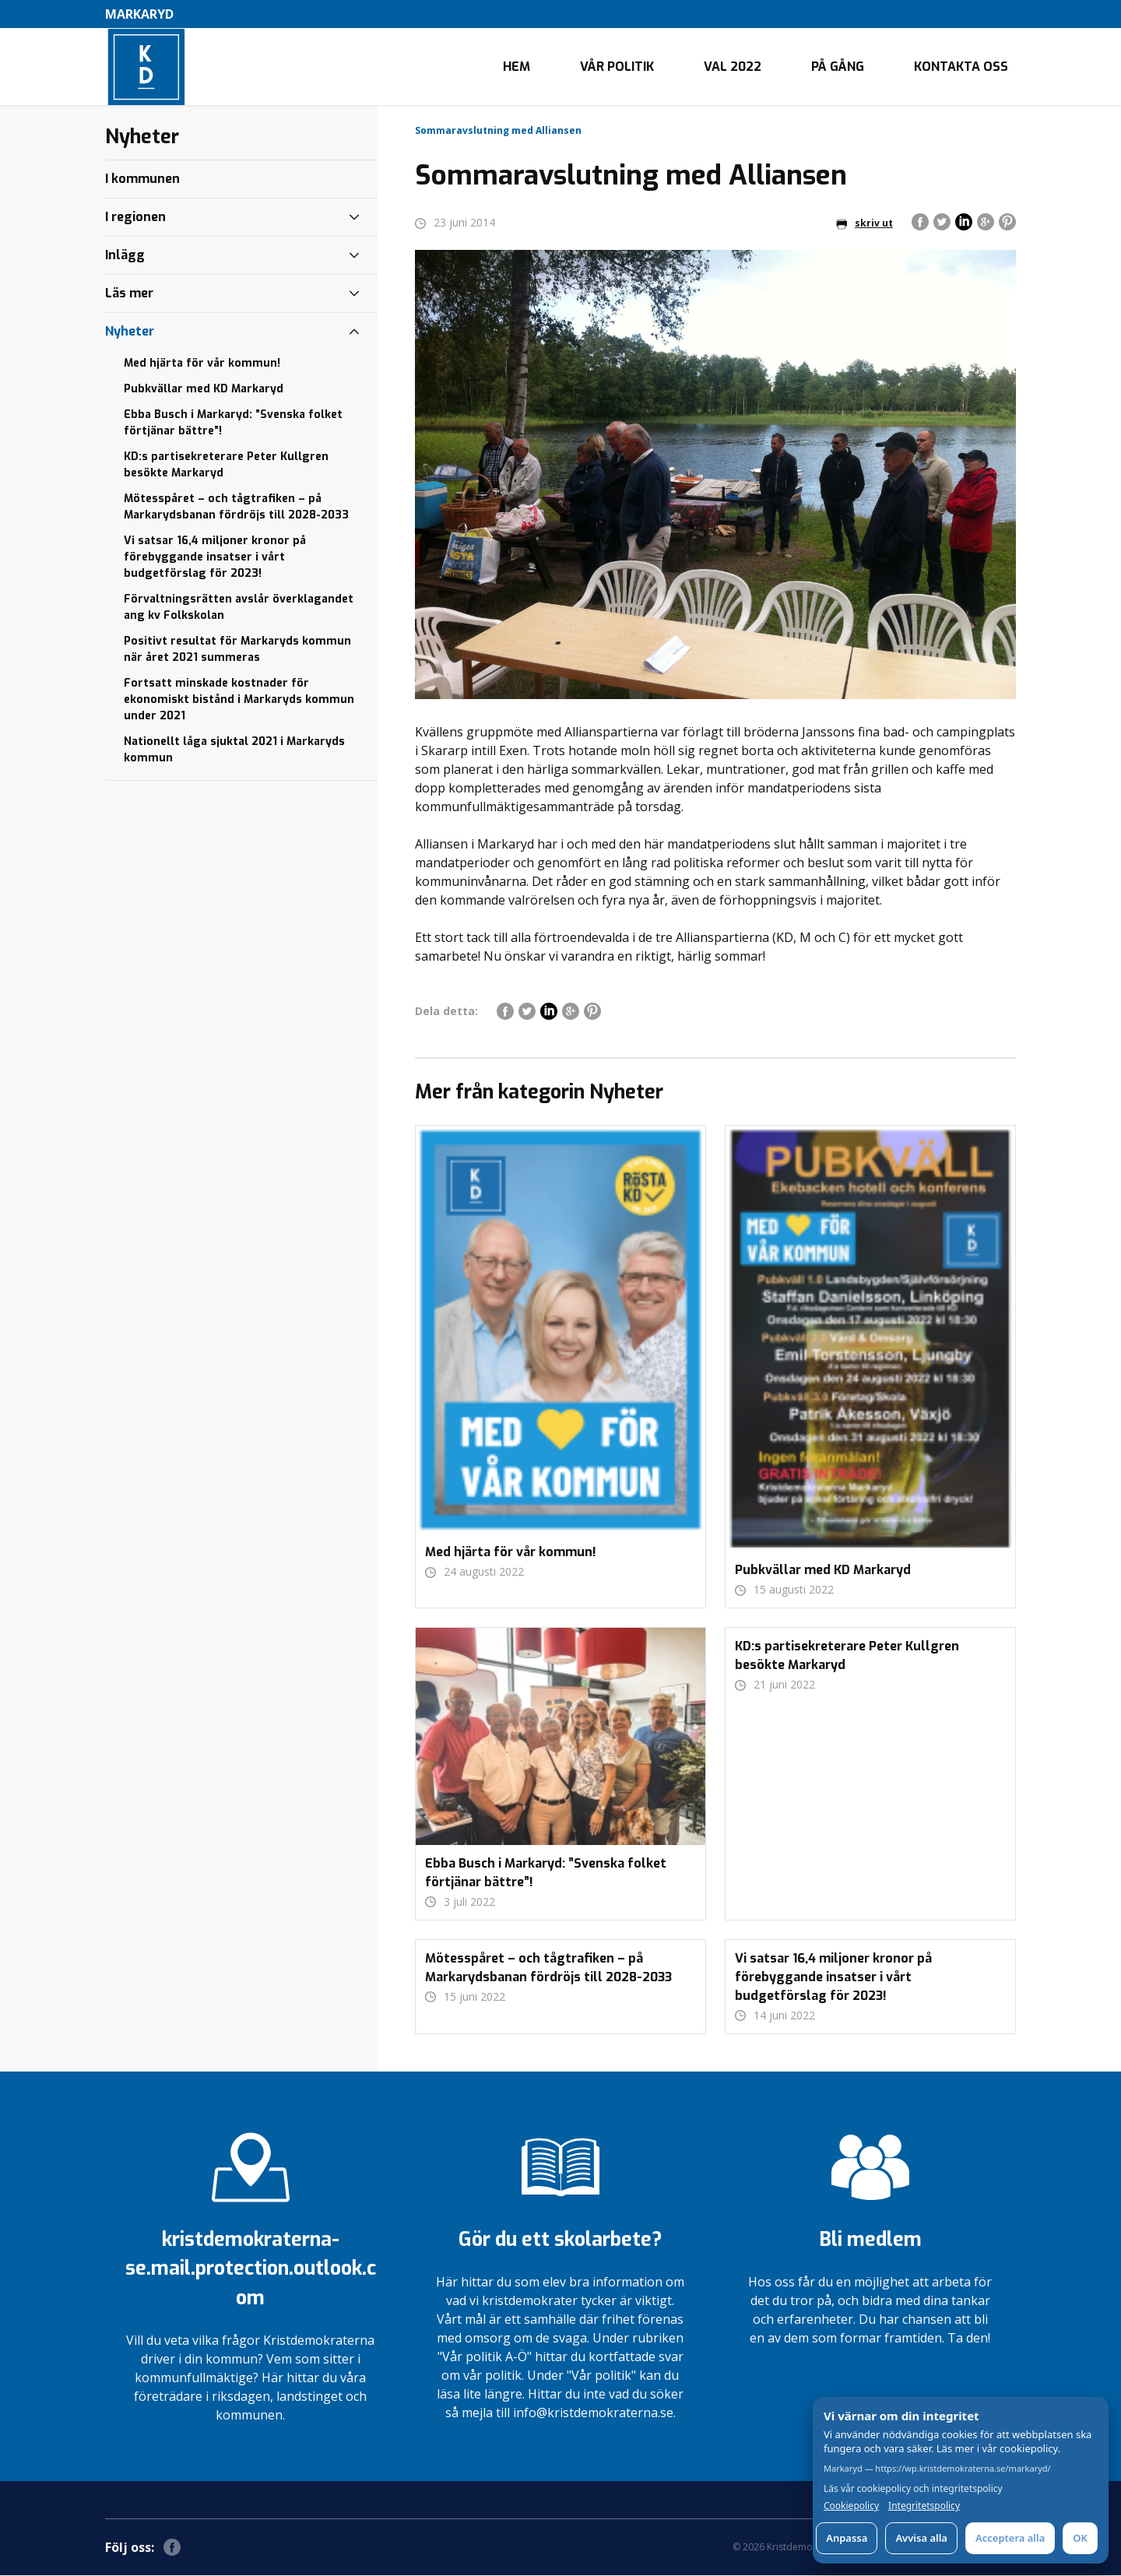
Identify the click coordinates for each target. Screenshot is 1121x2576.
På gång (837, 66)
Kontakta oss (961, 66)
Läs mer (129, 294)
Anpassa (846, 2538)
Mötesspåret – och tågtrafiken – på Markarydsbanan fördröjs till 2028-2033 (236, 507)
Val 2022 (732, 66)
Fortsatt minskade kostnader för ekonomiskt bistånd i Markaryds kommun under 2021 (239, 700)
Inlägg (125, 256)
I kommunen (142, 179)
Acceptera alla (1010, 2538)
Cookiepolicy (851, 2506)
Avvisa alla (921, 2538)
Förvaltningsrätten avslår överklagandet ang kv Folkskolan (238, 608)
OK (1080, 2538)
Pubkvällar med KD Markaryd (203, 389)
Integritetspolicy (924, 2506)
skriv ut (864, 223)
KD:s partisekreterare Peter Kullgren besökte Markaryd (226, 465)
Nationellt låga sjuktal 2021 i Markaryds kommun (234, 750)
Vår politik (617, 66)
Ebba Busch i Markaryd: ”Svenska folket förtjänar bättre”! (233, 423)
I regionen (135, 217)
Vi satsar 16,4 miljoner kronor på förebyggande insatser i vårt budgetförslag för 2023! (215, 558)
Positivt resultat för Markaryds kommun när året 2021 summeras (237, 650)
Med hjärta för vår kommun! (202, 364)
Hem (516, 66)
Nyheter (129, 332)
